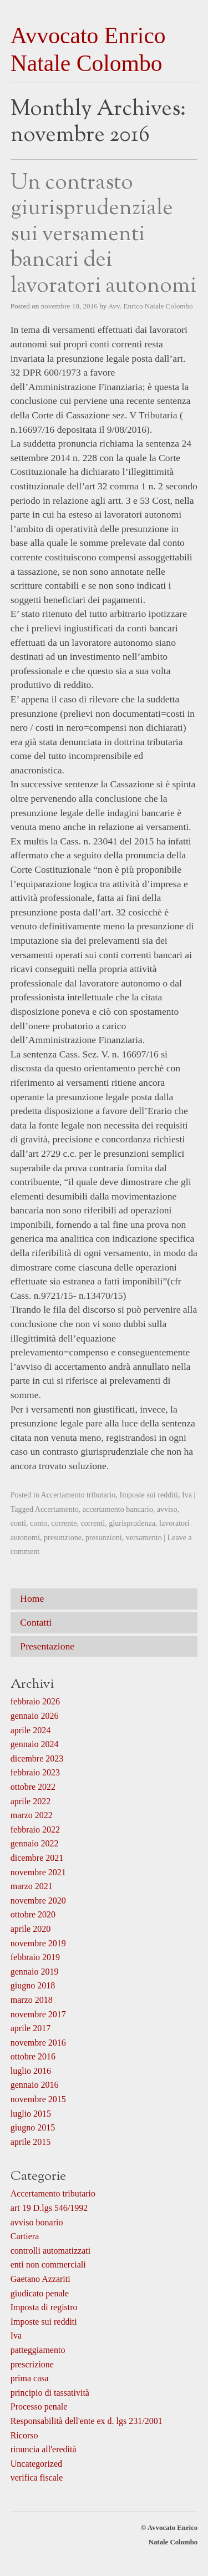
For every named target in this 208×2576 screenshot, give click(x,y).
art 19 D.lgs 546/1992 (49, 2208)
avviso (167, 1509)
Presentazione (47, 1646)
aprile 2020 (30, 1929)
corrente (64, 1523)
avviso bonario (37, 2222)
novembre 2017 (38, 2014)
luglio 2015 (31, 2113)
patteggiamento (38, 2350)
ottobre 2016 (33, 2056)
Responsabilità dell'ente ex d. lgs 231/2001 (87, 2421)
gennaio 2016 (35, 2084)
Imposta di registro (44, 2307)
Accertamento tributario (78, 1494)
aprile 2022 (30, 1801)
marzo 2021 (32, 1886)
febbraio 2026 (35, 1701)
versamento (144, 1537)
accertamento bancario (118, 1509)
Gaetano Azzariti (40, 2279)
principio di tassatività (50, 2392)
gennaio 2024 (35, 1744)
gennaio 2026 (35, 1715)
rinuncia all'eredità (44, 2449)
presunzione (63, 1537)
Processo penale (39, 2406)
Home (32, 1598)
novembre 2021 (38, 1872)
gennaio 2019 (35, 1971)
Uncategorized (36, 2463)
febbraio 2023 (35, 1772)
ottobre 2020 (33, 1914)
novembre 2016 (38, 2042)
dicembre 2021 (37, 1858)
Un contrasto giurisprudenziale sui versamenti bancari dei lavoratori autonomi (103, 234)
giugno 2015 (33, 2127)
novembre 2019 (38, 1943)
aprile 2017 (30, 2028)
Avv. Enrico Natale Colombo (150, 306)
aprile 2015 (30, 2142)
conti (18, 1523)
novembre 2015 (38, 2099)
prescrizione (32, 2364)
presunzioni (103, 1537)
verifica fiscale (37, 2477)
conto (38, 1523)
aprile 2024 (30, 1730)
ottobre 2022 (33, 1786)
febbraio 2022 (35, 1829)
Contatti (36, 1622)
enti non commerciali (48, 2264)
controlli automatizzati (50, 2250)
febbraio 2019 (35, 1957)
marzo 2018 (32, 2000)
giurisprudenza (132, 1523)
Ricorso (24, 2435)
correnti (92, 1523)
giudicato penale (40, 2293)
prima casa (30, 2378)
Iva (187, 1494)
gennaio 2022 (35, 1843)
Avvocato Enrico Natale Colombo (88, 49)
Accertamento (57, 1509)
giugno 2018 (33, 1985)
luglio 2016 (31, 2071)
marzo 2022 (32, 1815)
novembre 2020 (38, 1900)
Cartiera (25, 2236)
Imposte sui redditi (148, 1494)
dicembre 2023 (37, 1758)
